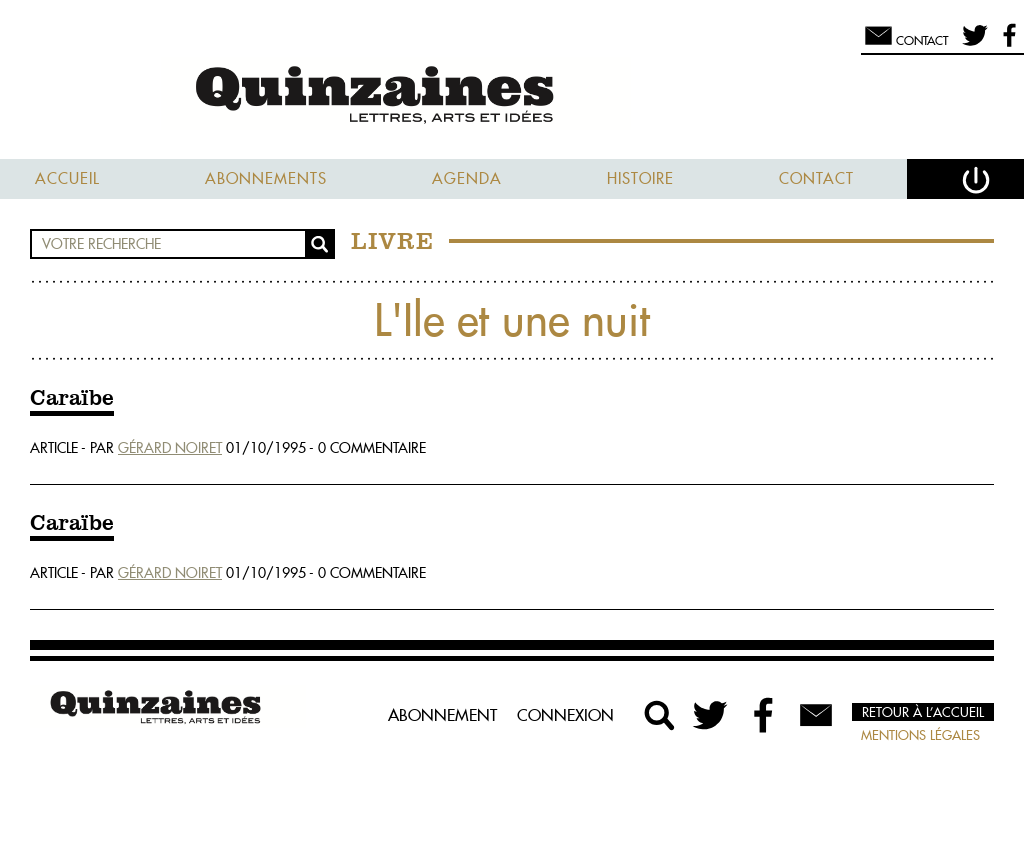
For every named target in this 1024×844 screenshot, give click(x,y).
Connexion (565, 715)
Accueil (67, 178)
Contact (816, 178)
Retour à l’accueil (923, 712)
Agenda (467, 178)
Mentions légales (920, 735)
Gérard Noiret (170, 448)
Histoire (640, 178)
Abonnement (442, 715)
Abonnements (266, 178)
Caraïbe (72, 399)
